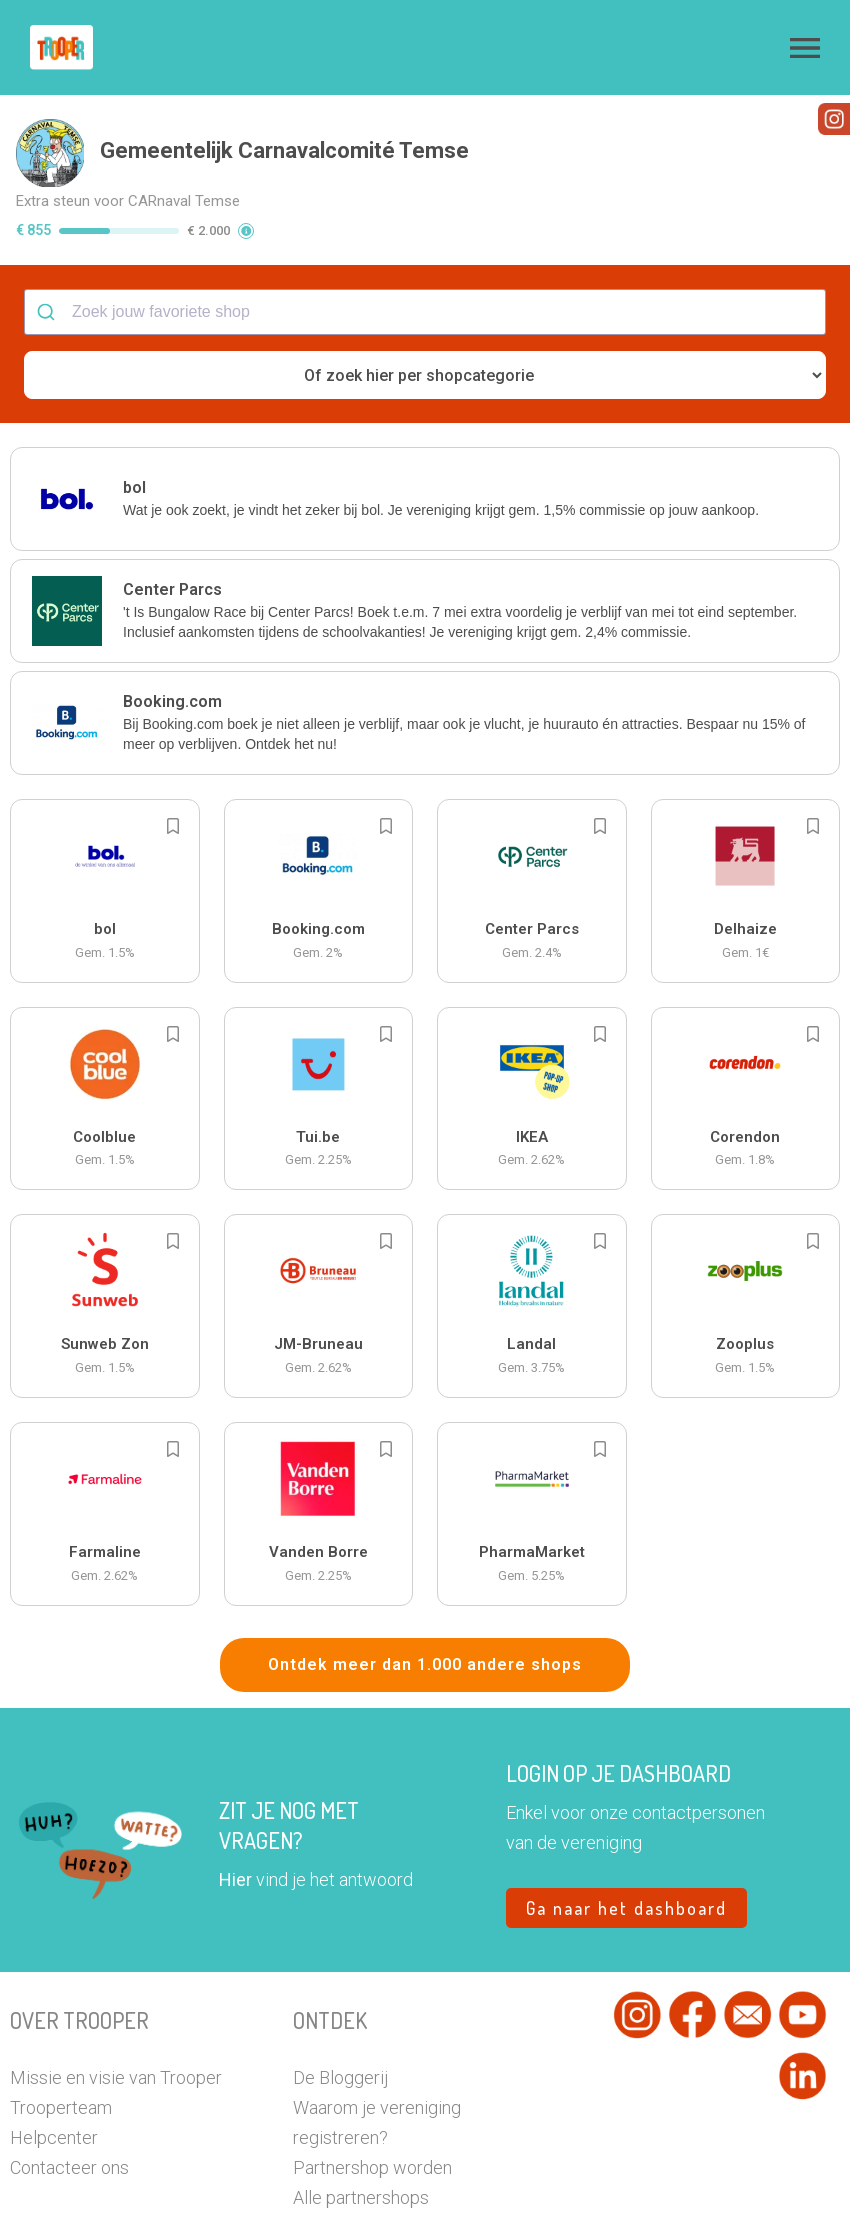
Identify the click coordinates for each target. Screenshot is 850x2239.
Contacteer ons (69, 2138)
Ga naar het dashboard (626, 1879)
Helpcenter (54, 2108)
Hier (235, 1850)
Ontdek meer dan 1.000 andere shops (425, 1635)
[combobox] (425, 283)
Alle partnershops (361, 2168)
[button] (805, 48)
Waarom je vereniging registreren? (377, 2093)
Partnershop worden (372, 2138)
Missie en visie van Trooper (116, 2048)
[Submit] (48, 283)
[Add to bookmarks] (173, 797)
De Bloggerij (340, 2048)
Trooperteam (61, 2078)
